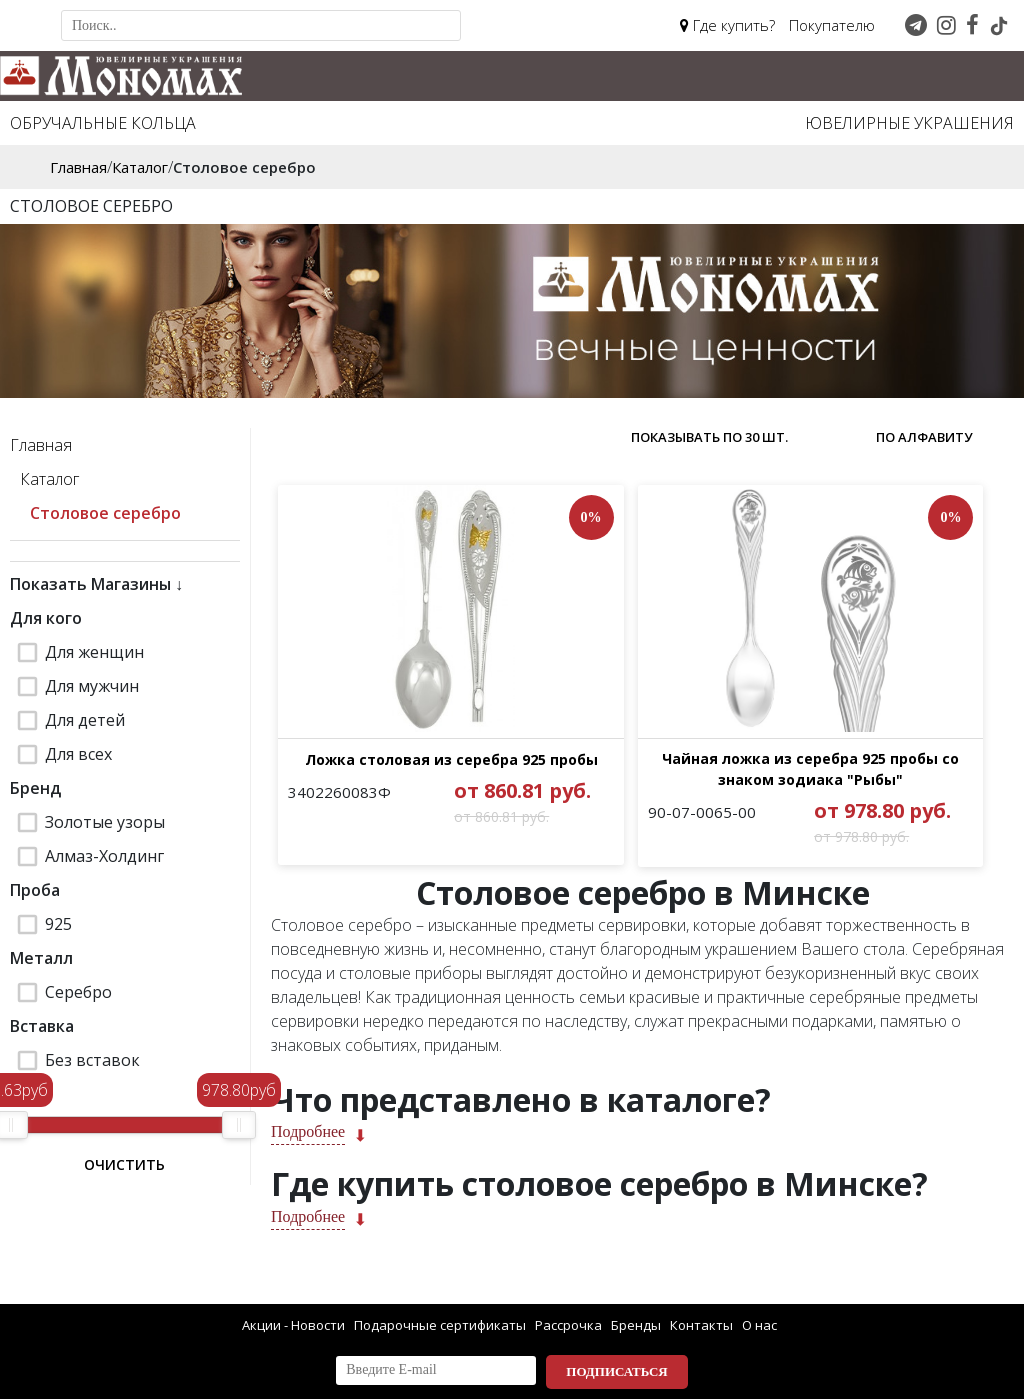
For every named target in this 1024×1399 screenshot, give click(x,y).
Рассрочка (568, 1325)
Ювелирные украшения (909, 123)
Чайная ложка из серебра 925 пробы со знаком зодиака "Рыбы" (794, 803)
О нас (759, 1325)
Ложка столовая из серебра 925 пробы (445, 792)
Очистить (124, 1164)
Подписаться (616, 1371)
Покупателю (832, 25)
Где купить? (727, 25)
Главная (41, 445)
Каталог (49, 479)
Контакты (701, 1325)
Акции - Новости (293, 1325)
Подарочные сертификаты (440, 1325)
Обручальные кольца (103, 123)
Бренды (636, 1325)
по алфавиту (924, 437)
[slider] (239, 1125)
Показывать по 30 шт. (709, 437)
